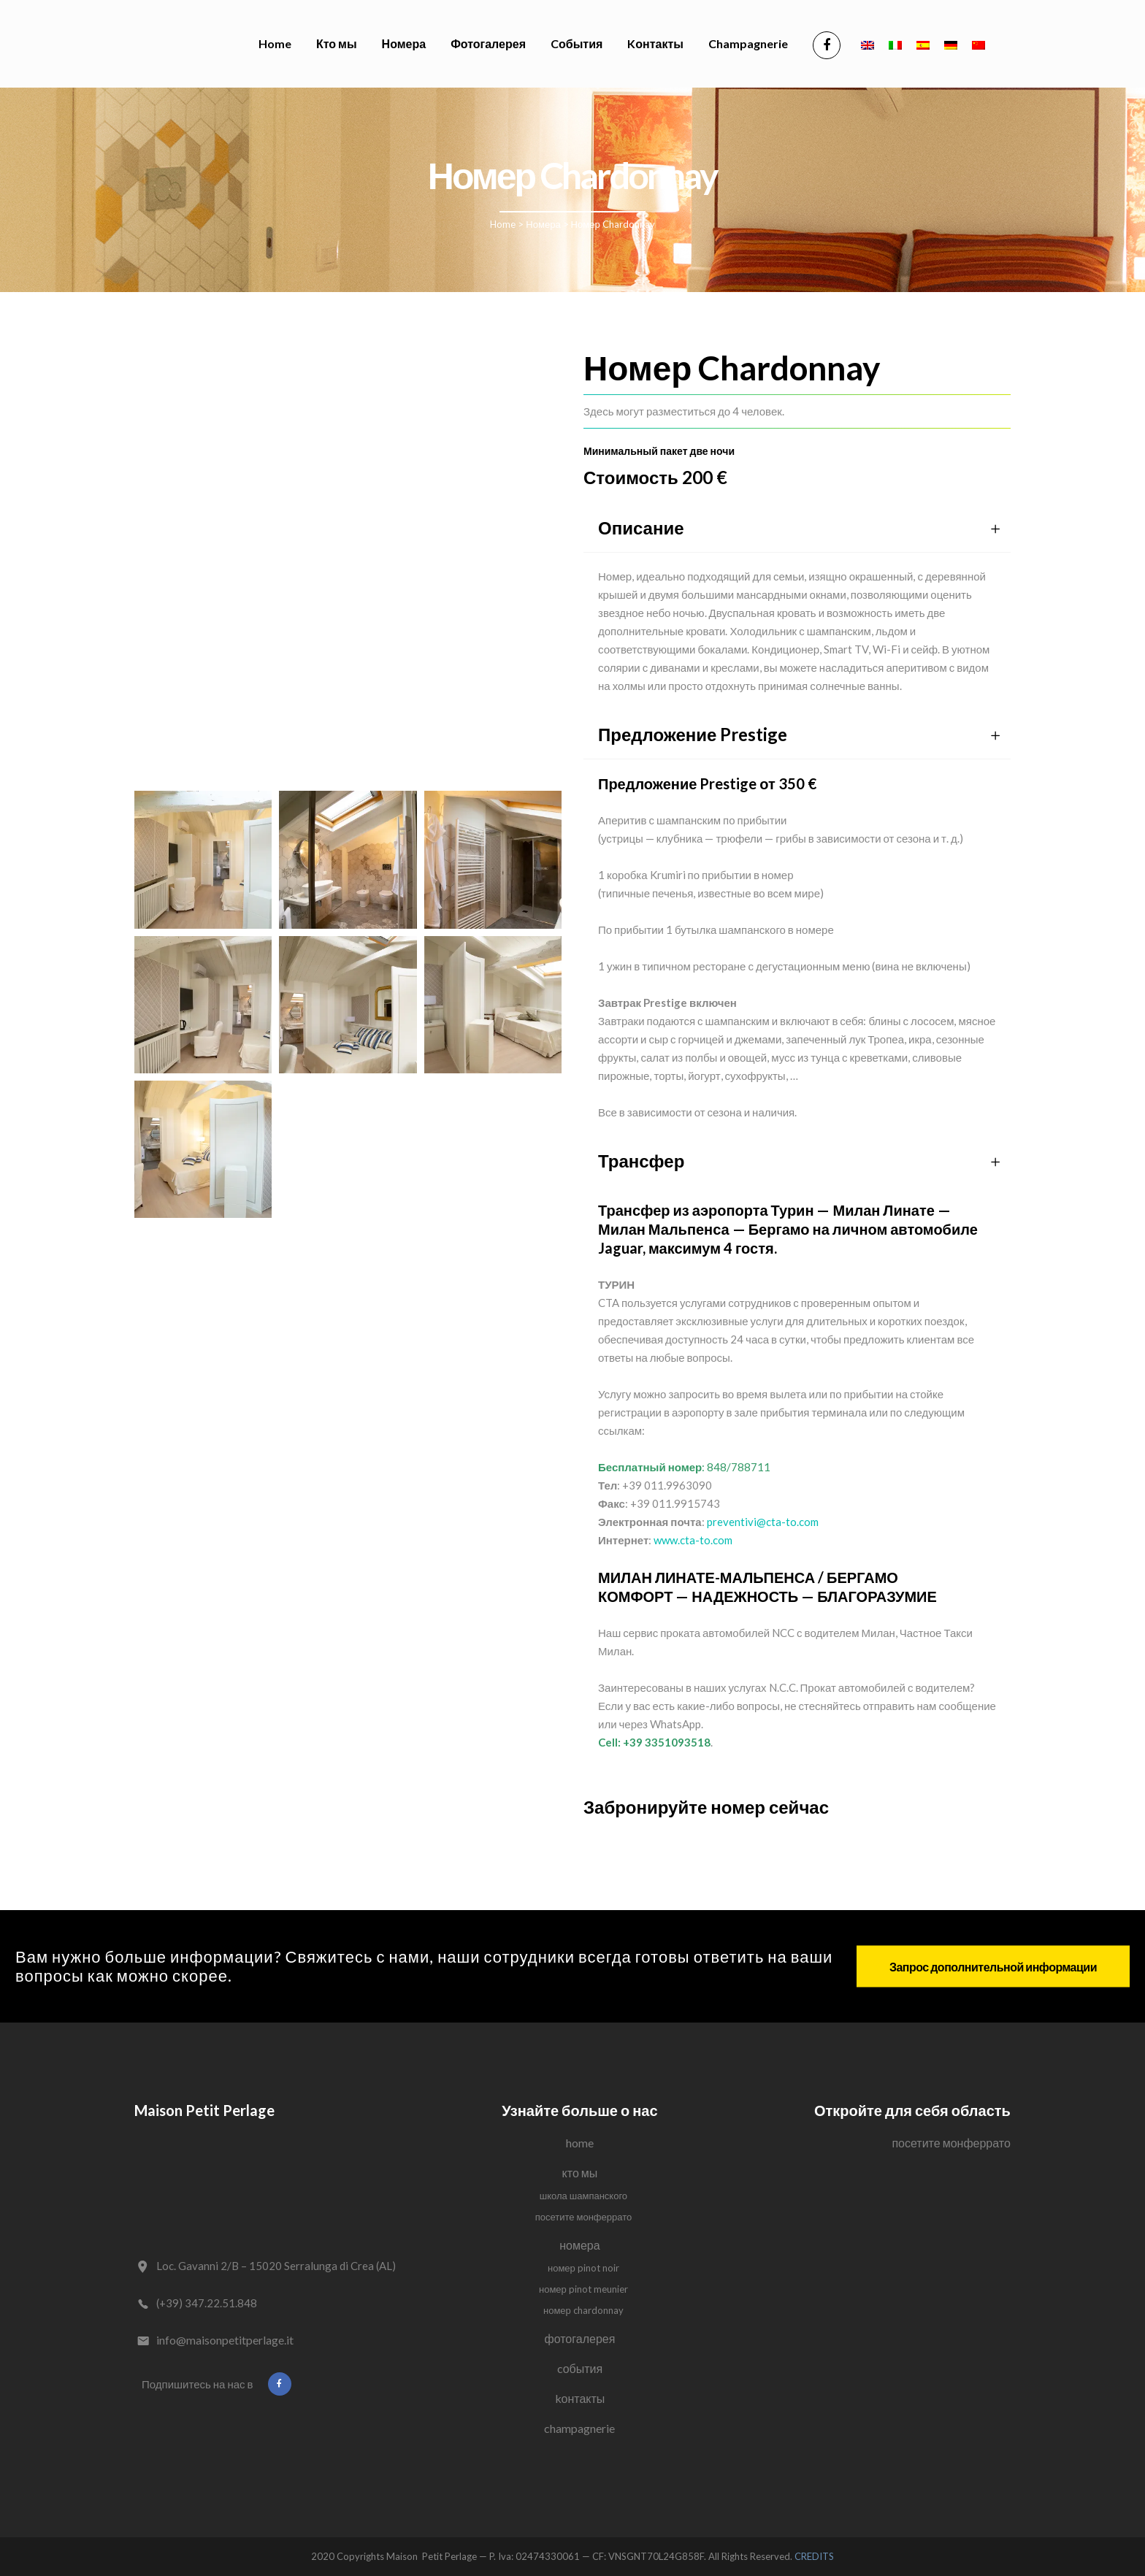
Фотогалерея (580, 2338)
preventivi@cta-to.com (763, 1521)
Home (503, 224)
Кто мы (580, 2173)
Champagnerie (579, 2428)
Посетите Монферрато (583, 2217)
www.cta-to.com (693, 1539)
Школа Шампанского (583, 2195)
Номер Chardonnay (583, 2310)
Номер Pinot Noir (583, 2268)
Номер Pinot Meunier (583, 2289)
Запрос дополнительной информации (993, 1966)
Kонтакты (580, 2398)
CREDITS (814, 2556)
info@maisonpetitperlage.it (225, 2340)
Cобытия (580, 2368)
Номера (543, 224)
